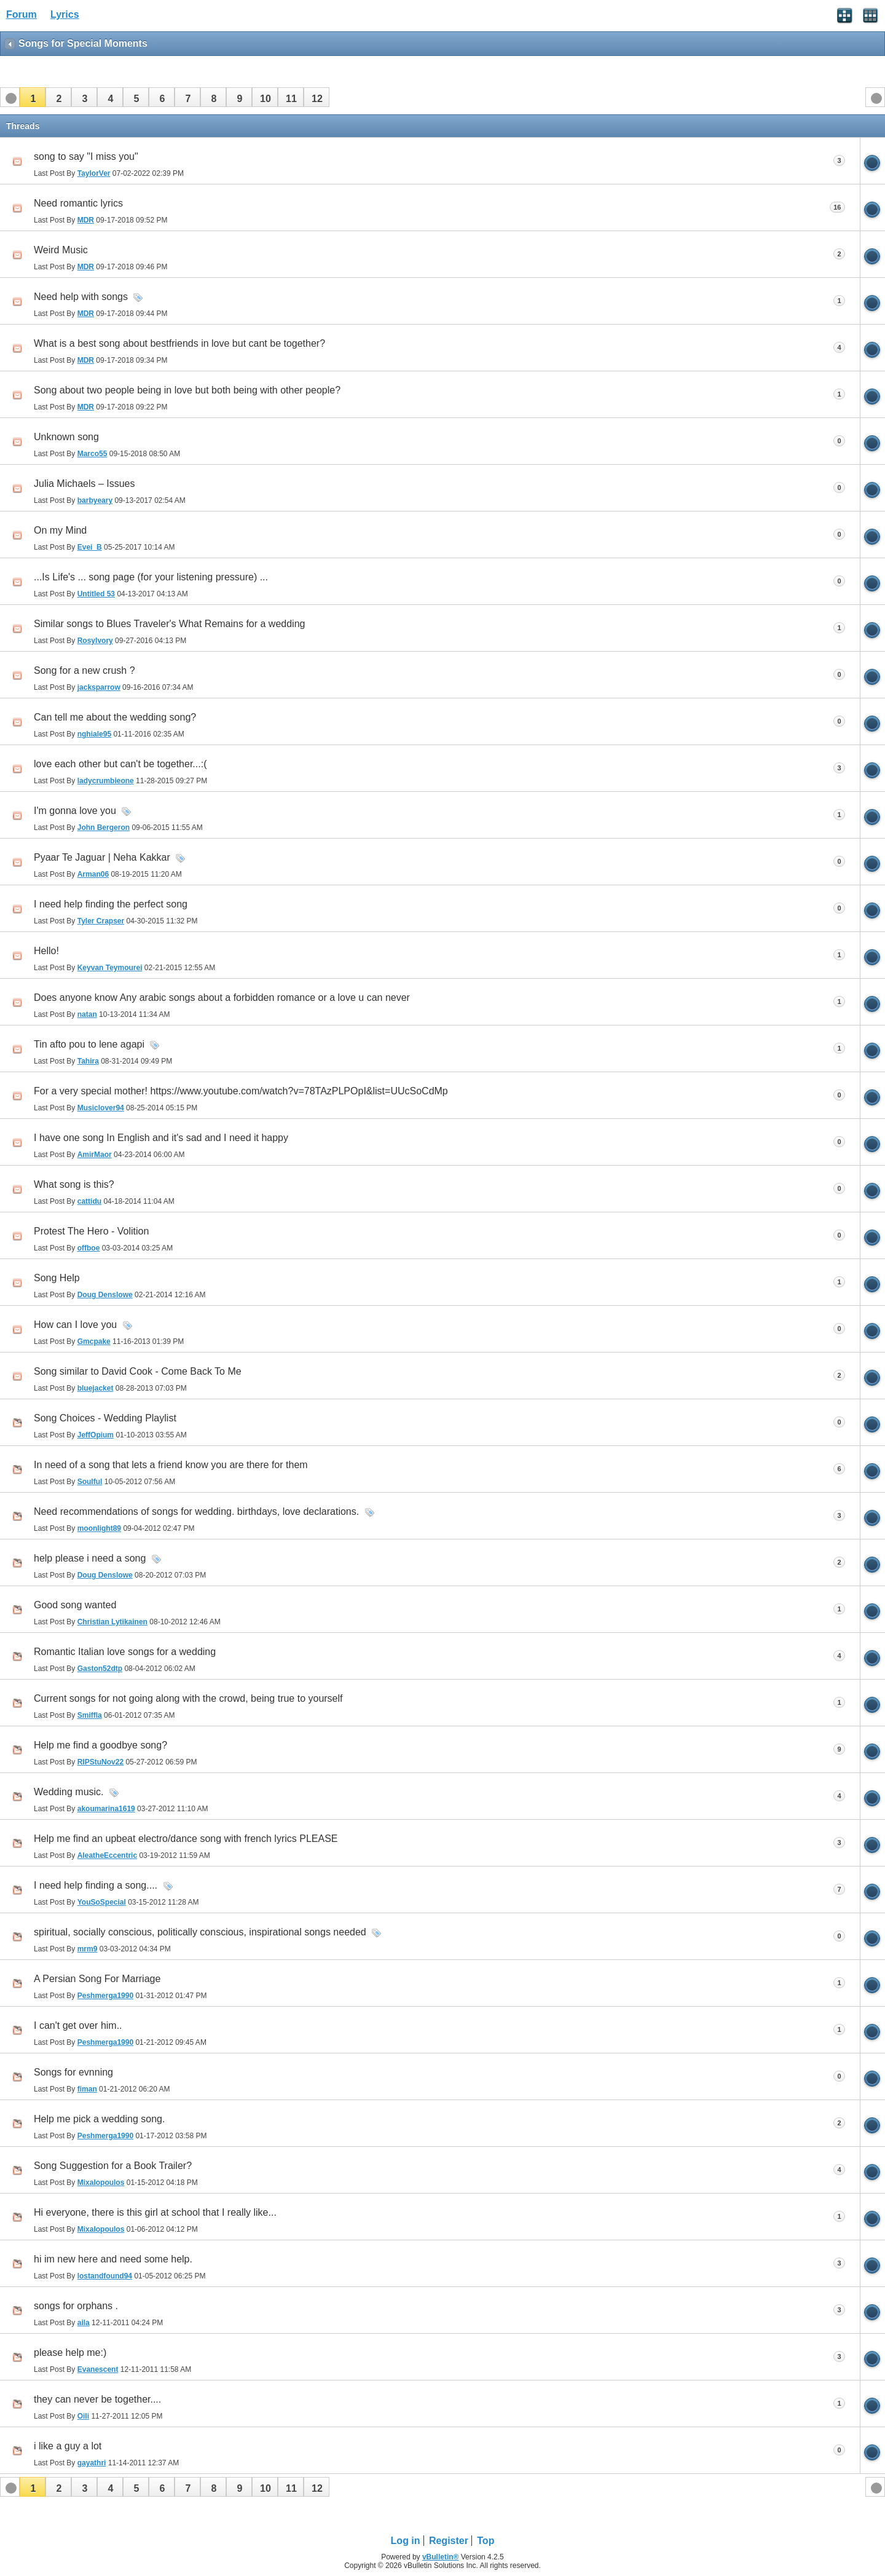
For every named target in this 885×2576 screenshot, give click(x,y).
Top (485, 2540)
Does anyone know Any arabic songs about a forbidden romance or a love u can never (222, 997)
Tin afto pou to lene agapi (89, 1044)
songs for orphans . (76, 2306)
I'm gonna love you (75, 810)
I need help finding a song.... (95, 1885)
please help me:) (70, 2352)
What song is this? (74, 1184)
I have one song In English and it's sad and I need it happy (161, 1137)
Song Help (57, 1278)
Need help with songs (81, 296)
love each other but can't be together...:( (120, 764)
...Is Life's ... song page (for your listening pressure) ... (151, 577)
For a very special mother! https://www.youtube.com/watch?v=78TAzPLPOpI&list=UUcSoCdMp (241, 1091)
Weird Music (61, 250)
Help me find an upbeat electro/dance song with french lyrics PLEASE (186, 1838)
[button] (32, 97)
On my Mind (60, 530)
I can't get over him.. (78, 2025)
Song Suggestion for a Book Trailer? (113, 2165)
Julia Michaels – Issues (84, 483)
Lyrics (64, 14)
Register (448, 2540)
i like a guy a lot (67, 2446)
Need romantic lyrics (78, 203)
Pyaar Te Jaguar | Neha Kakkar (102, 857)
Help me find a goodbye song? (100, 1745)
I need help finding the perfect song (110, 904)
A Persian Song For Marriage (97, 1978)
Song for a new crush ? (84, 670)
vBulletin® (440, 2557)
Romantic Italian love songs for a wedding (125, 1651)
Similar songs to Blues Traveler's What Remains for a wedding (169, 623)
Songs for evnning (73, 2072)
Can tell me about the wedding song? (115, 717)
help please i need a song (90, 1558)
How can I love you (75, 1324)
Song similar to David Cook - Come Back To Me (138, 1371)
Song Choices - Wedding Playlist (105, 1418)
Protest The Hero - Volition (91, 1231)
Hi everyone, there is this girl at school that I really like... (155, 2212)
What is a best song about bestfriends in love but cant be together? (179, 343)
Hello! (46, 951)
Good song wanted (75, 1605)
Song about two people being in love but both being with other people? (187, 390)
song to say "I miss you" (86, 156)
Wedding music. (69, 1792)
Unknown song (66, 437)
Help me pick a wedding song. (99, 2119)
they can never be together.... (97, 2399)
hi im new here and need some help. (113, 2259)
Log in (405, 2540)
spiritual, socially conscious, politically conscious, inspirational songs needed (200, 1932)
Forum (21, 14)
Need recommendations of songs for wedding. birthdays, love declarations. (196, 1511)
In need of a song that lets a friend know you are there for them (171, 1465)
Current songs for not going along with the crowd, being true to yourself (188, 1698)
